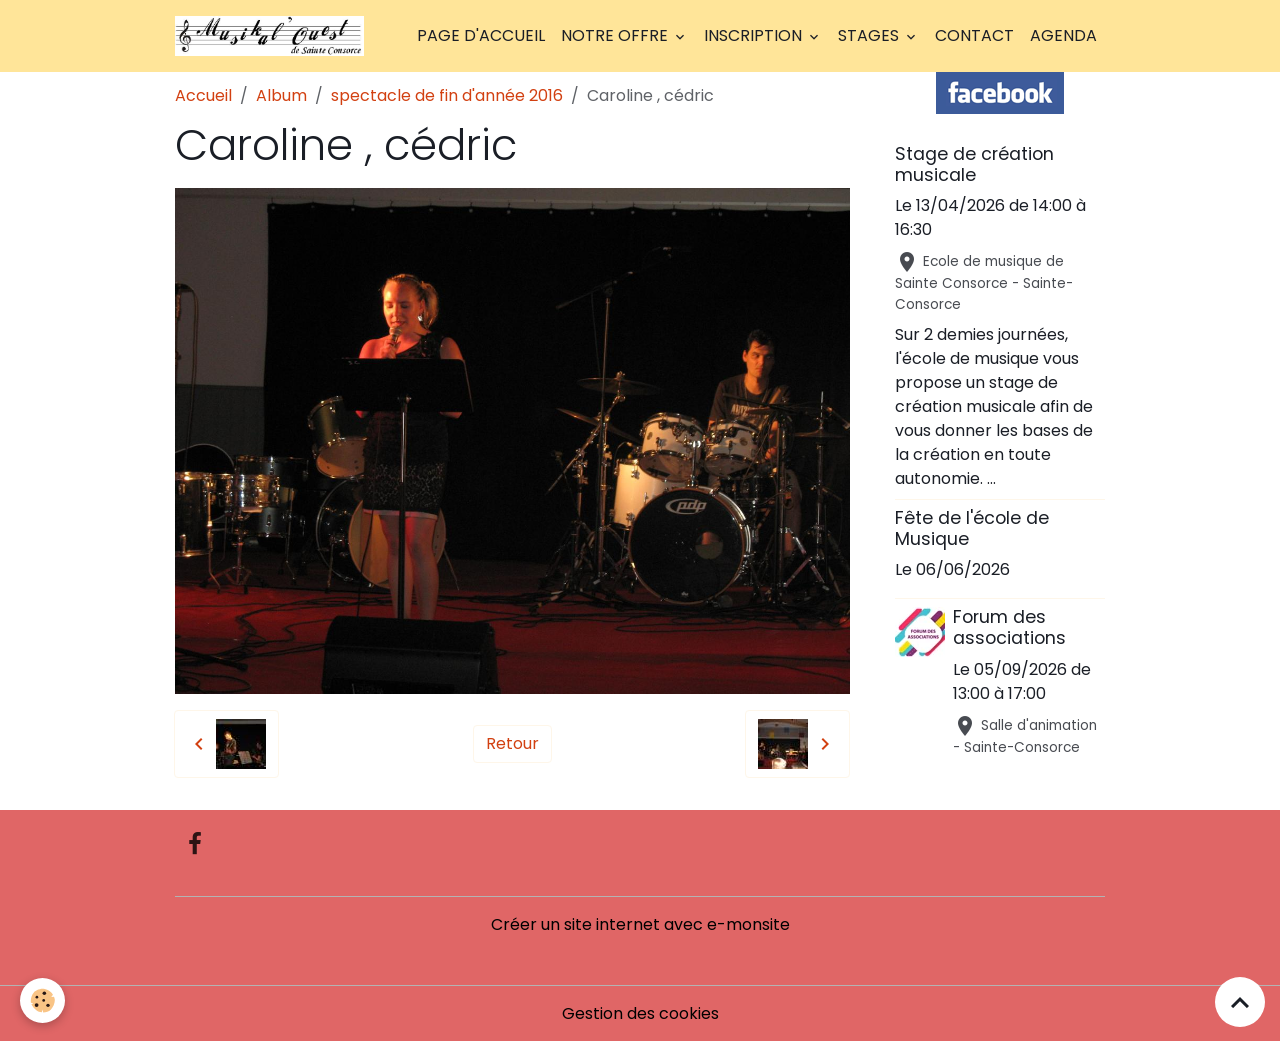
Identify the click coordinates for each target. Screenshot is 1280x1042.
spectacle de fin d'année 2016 (447, 95)
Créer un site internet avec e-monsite (640, 924)
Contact (974, 35)
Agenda (1063, 35)
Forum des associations (1009, 627)
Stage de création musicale (974, 164)
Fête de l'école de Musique (972, 528)
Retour (512, 743)
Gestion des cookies (640, 1013)
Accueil (203, 95)
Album (281, 95)
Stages (870, 35)
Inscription (755, 35)
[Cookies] (42, 1000)
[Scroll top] (1240, 1002)
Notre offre (616, 35)
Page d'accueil (481, 35)
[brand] (273, 36)
